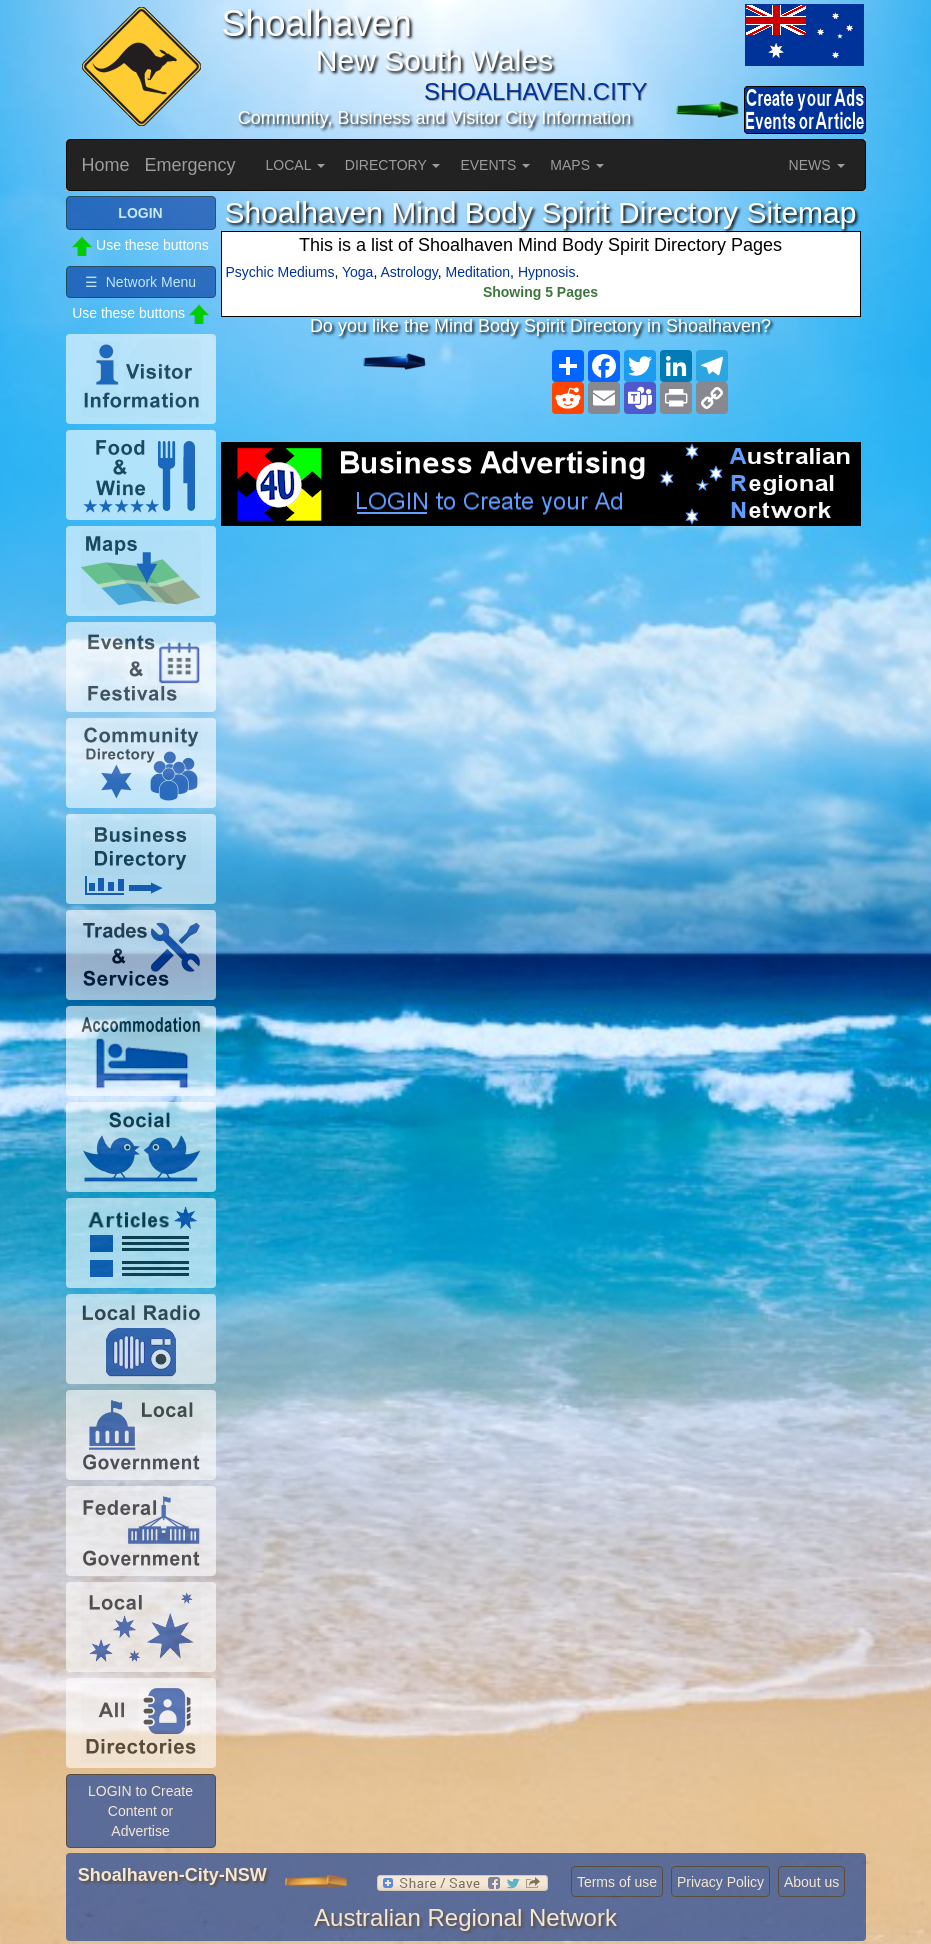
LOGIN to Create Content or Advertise (140, 1811)
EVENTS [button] (495, 165)
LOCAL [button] (295, 165)
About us (811, 1882)
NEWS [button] (817, 165)
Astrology (408, 272)
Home (106, 165)
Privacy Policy (720, 1882)
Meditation (478, 272)
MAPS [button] (577, 165)
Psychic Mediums (280, 272)
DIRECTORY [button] (393, 165)
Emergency (190, 165)
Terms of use (617, 1882)
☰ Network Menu (140, 282)
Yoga (357, 272)
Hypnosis (547, 272)
